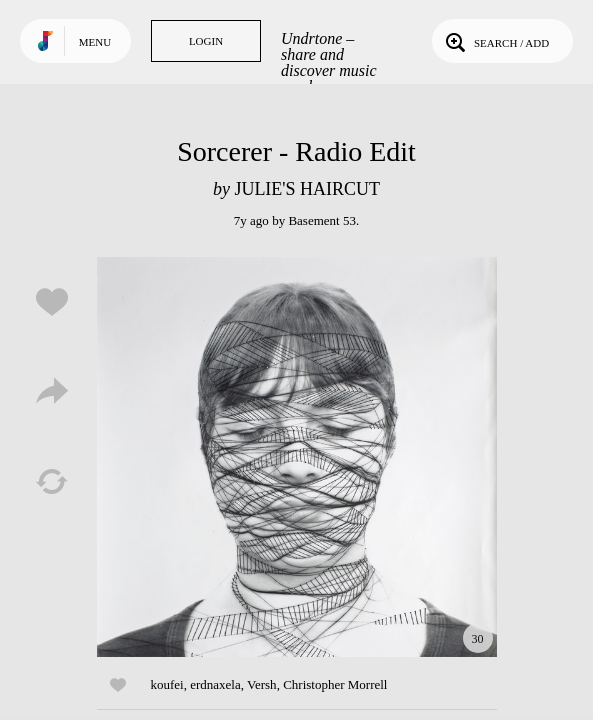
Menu (95, 42)
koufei (167, 684)
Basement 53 (322, 220)
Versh (262, 684)
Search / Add (495, 41)
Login (206, 41)
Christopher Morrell (335, 684)
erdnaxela (215, 684)
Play (297, 457)
